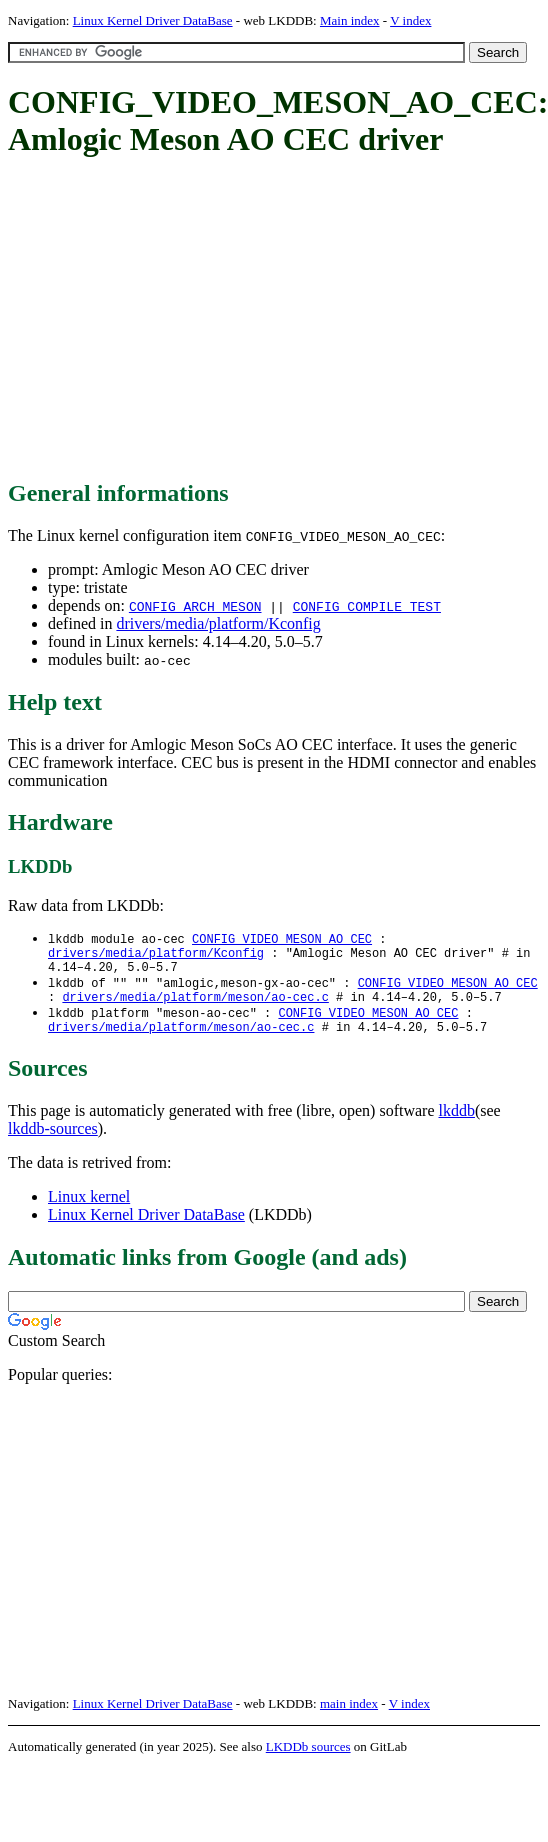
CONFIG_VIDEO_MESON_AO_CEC (282, 939)
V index (410, 20)
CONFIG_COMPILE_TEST (367, 606)
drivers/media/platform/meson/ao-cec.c (195, 1007)
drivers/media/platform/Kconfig (218, 623)
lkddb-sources (53, 1143)
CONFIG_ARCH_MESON (195, 606)
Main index (350, 20)
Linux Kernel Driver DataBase (153, 20)
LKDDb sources (308, 1761)
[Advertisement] (267, 320)
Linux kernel (89, 1211)
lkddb (457, 1125)
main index (349, 1718)
